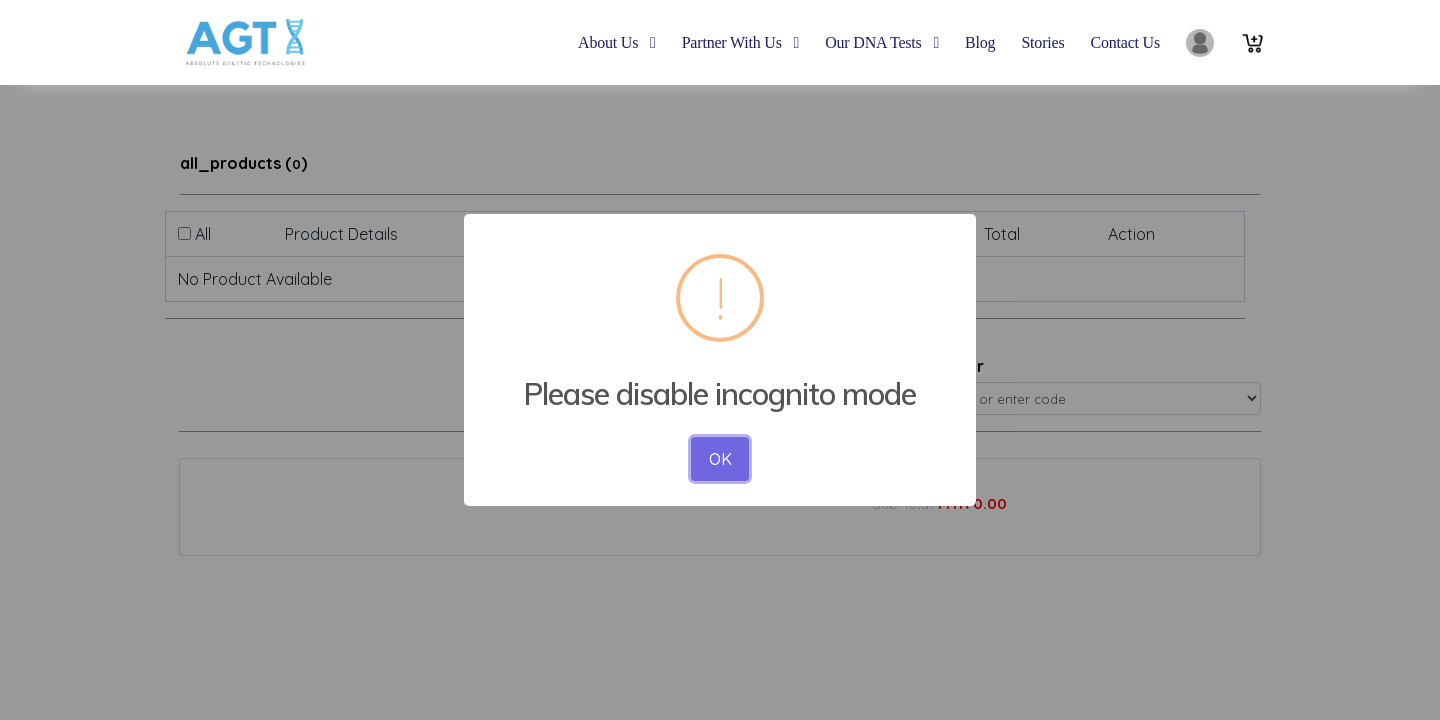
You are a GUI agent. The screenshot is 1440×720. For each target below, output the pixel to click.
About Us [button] (617, 42)
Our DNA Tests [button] (882, 42)
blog (980, 42)
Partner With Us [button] (741, 42)
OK (720, 459)
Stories (1042, 42)
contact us (1125, 42)
